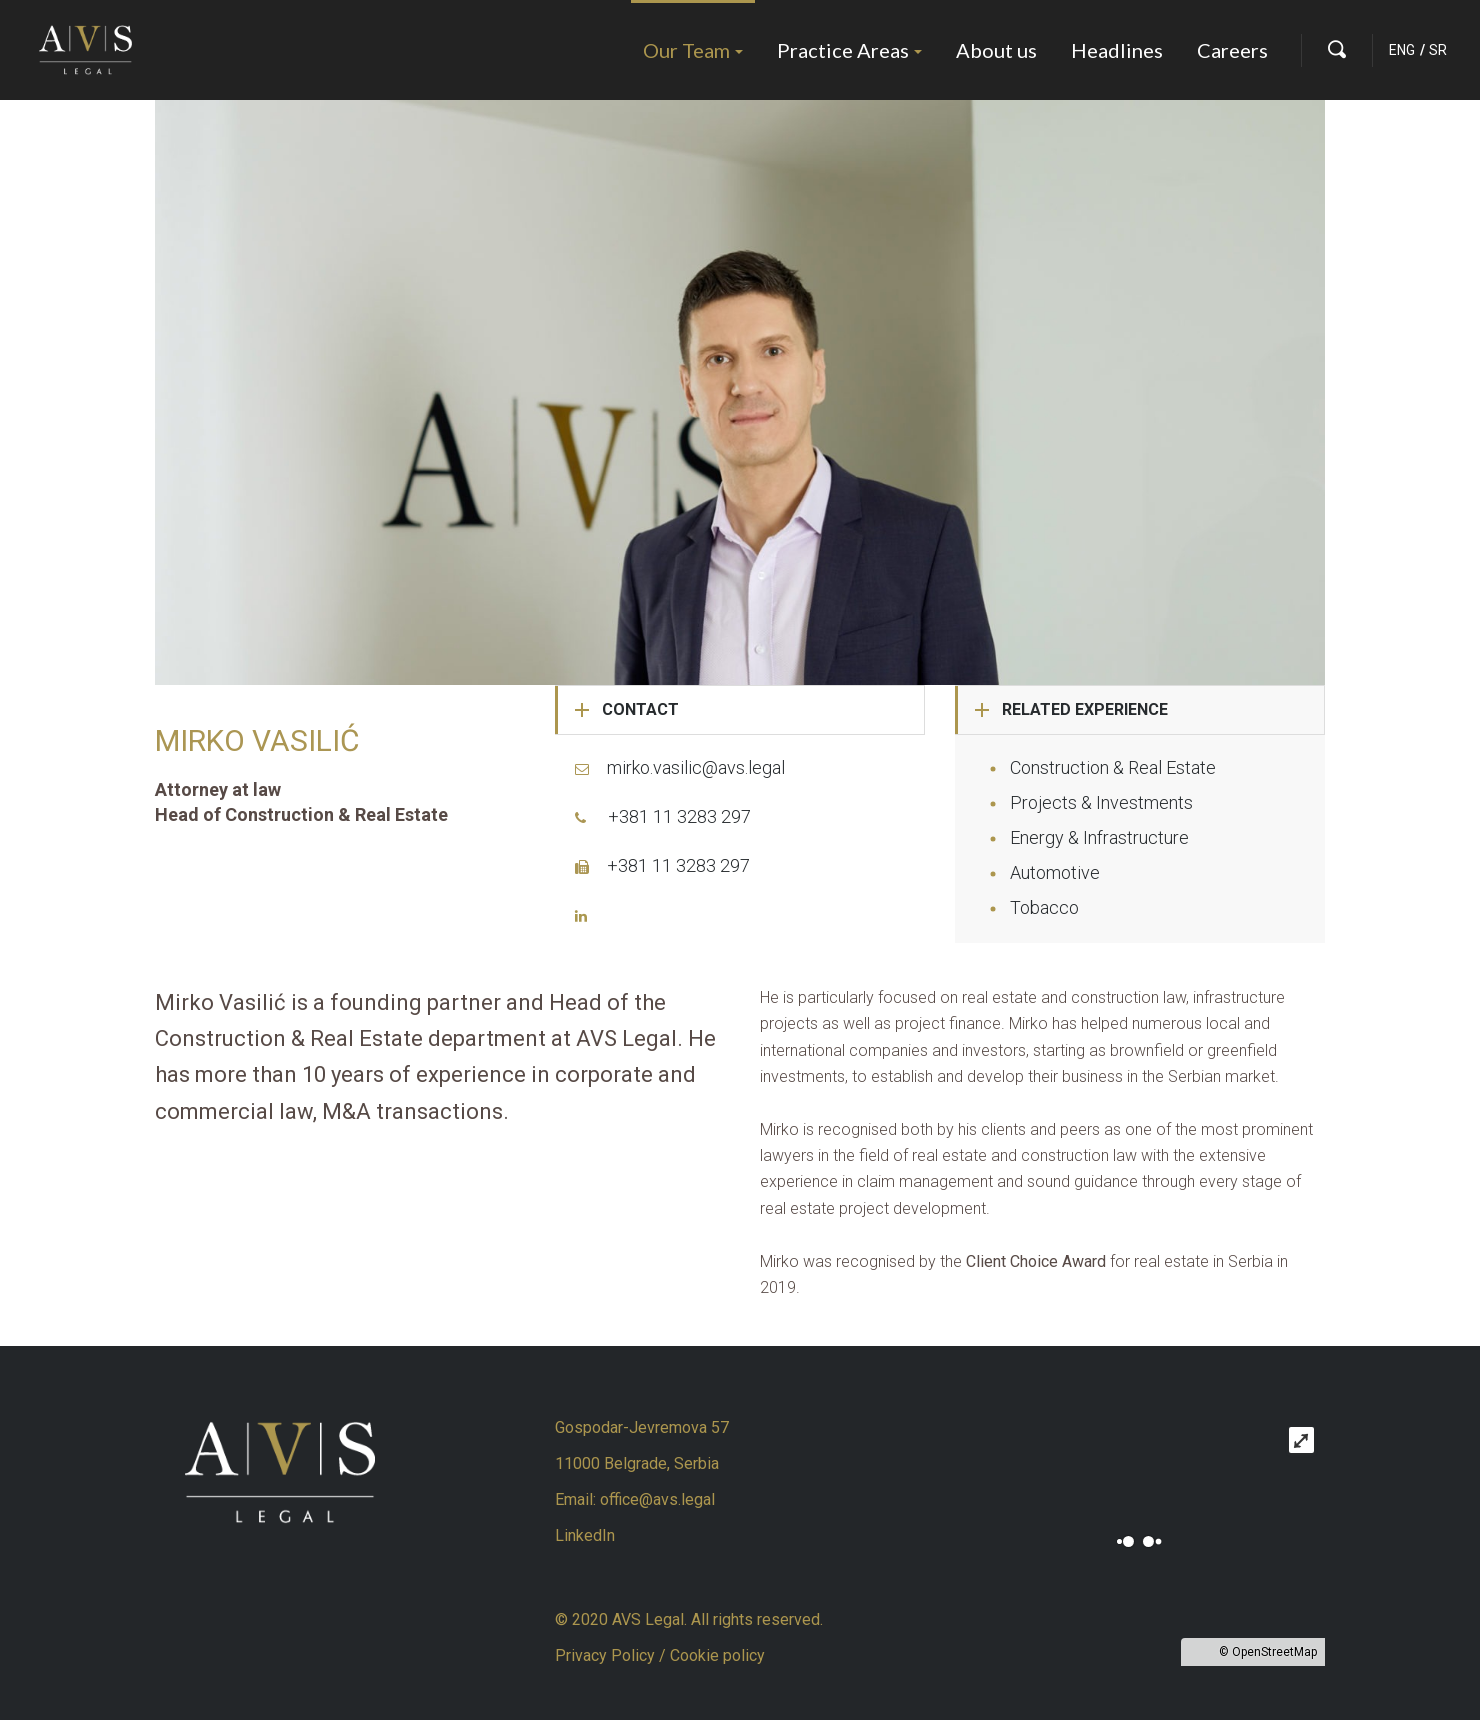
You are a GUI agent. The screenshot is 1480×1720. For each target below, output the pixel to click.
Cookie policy (717, 1655)
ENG (1402, 50)
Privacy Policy (607, 1655)
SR (1438, 50)
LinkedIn (585, 1535)
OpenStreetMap (1274, 1652)
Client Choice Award (1036, 1261)
